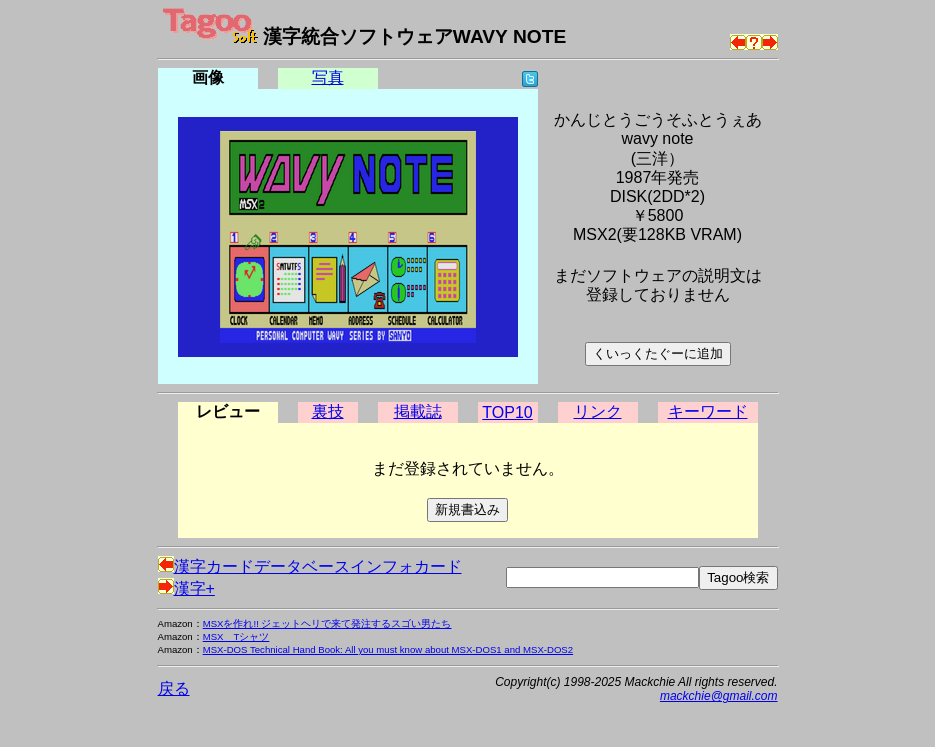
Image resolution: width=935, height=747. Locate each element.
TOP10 (507, 412)
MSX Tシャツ (236, 636)
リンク (598, 411)
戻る (174, 688)
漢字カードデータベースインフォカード (310, 566)
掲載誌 (418, 411)
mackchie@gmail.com (719, 696)
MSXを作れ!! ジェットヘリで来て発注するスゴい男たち (327, 623)
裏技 (328, 411)
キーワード (708, 411)
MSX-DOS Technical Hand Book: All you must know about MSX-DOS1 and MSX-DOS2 (388, 649)
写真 (328, 77)
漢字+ (186, 588)
